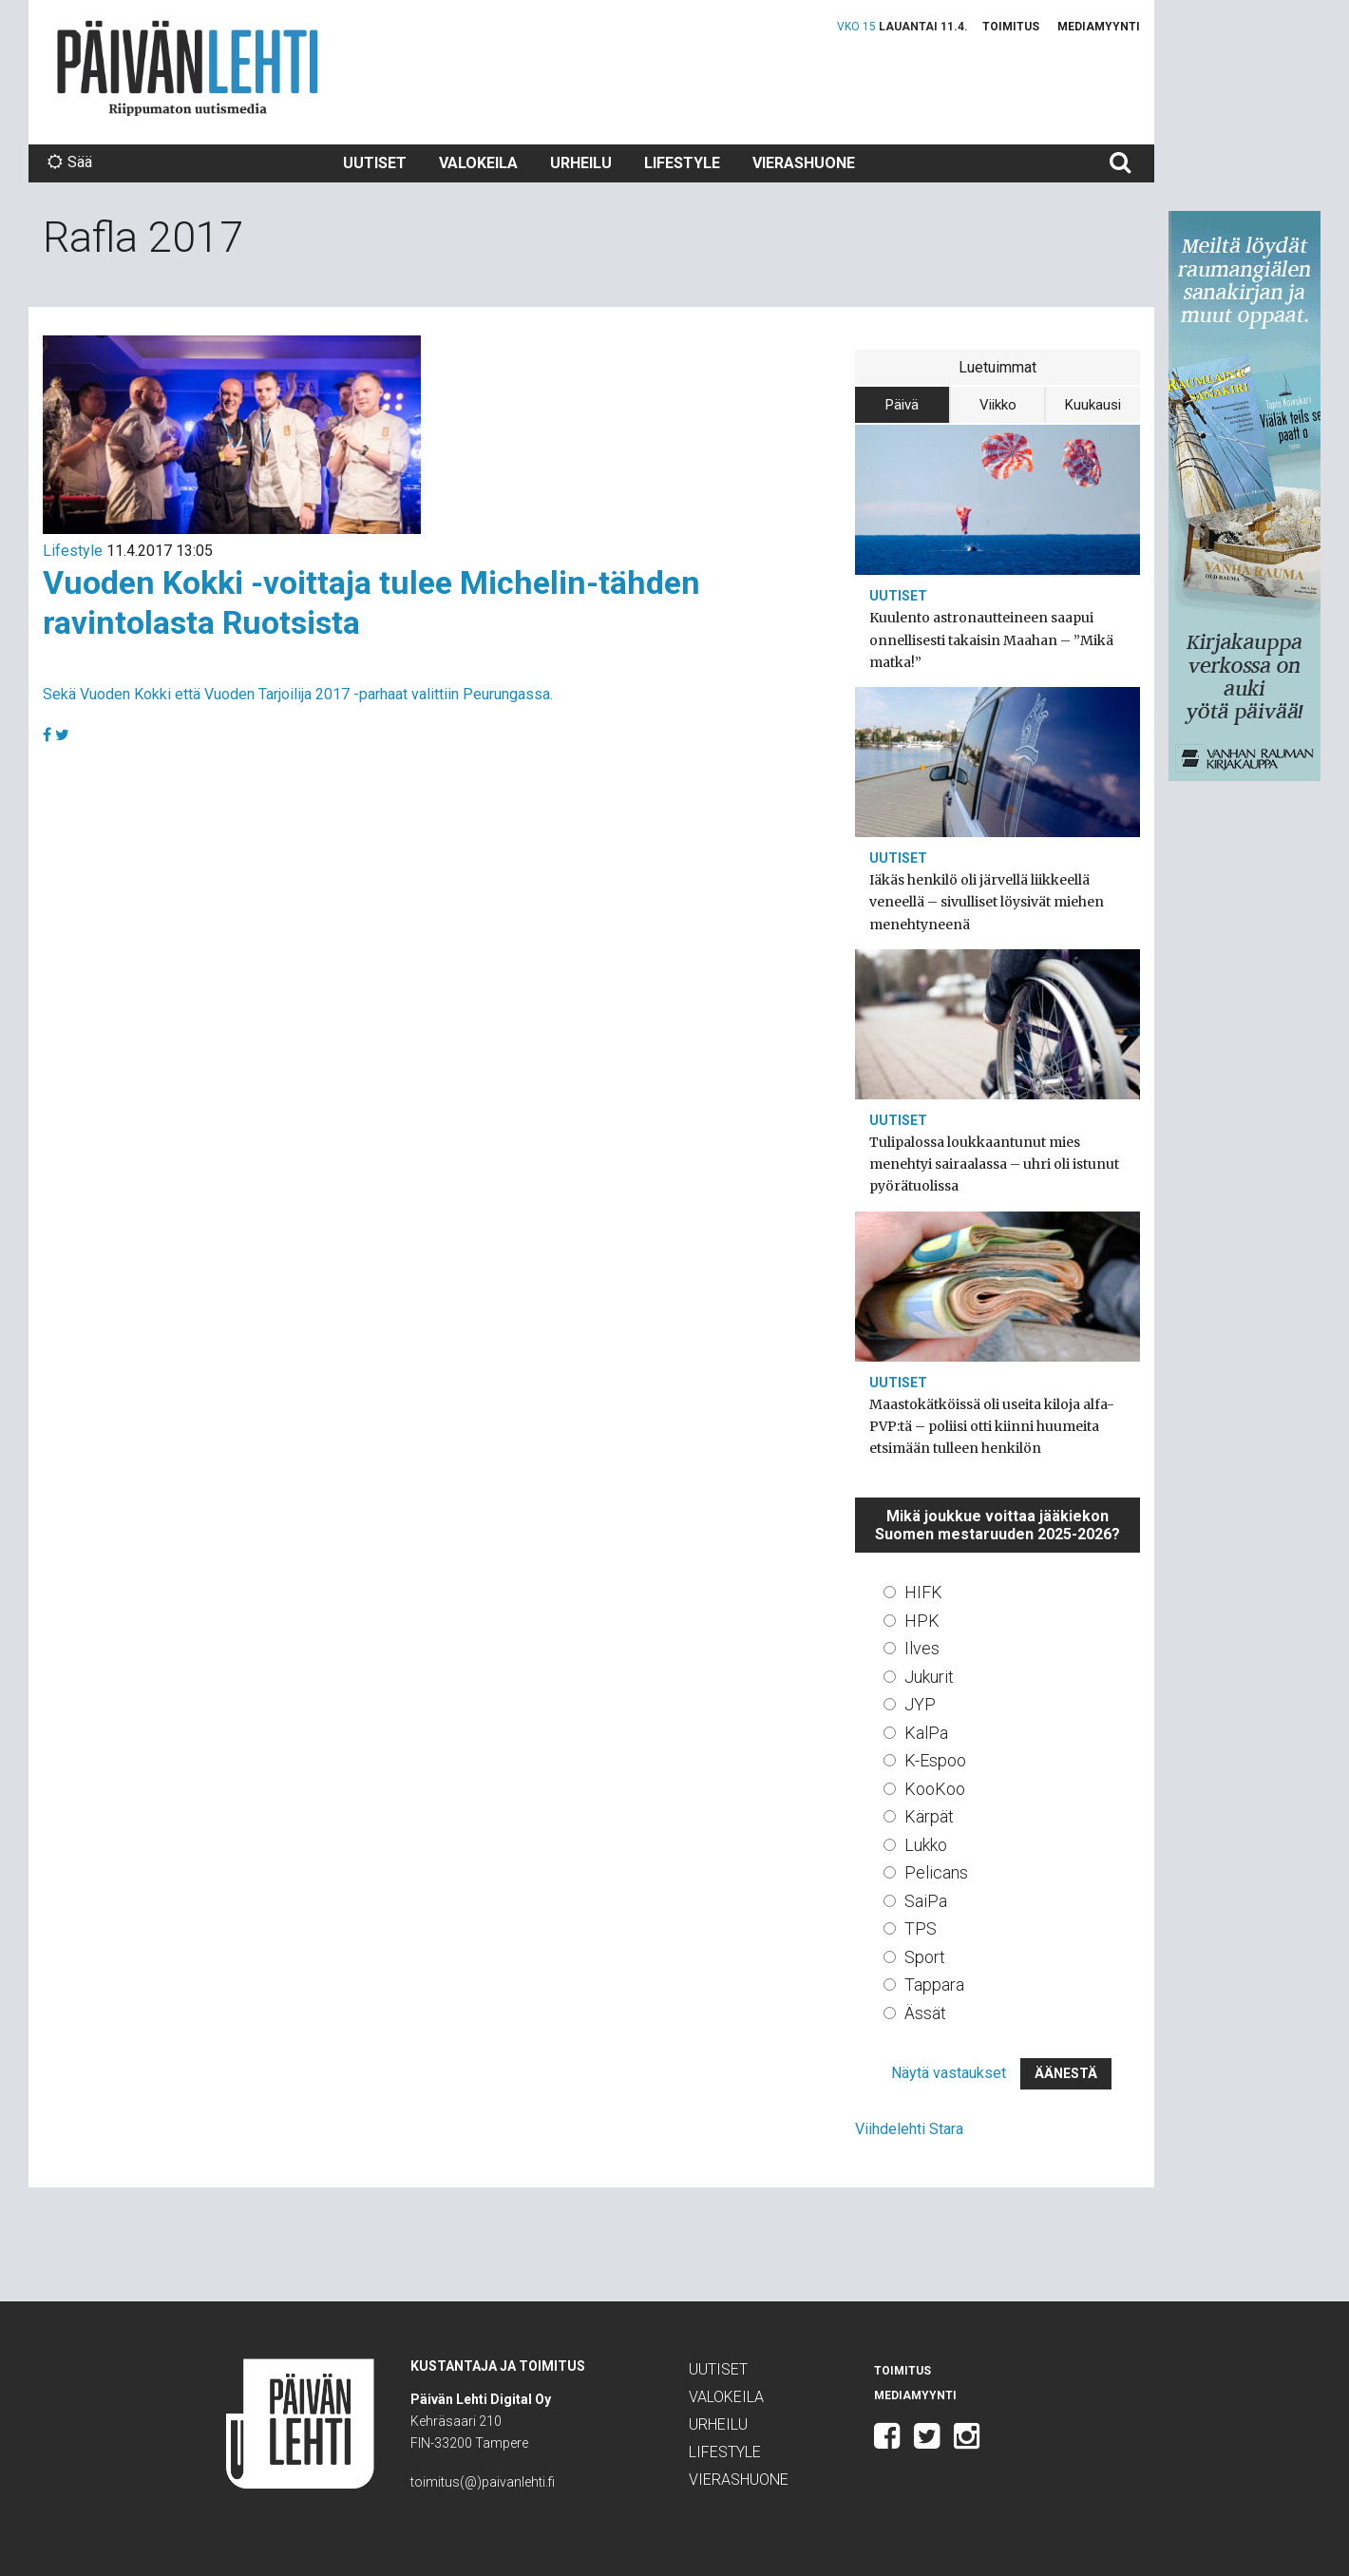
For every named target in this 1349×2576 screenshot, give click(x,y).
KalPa (926, 1733)
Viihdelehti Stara (909, 2129)
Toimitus (1010, 26)
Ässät (925, 2013)
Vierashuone (803, 163)
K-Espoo (935, 1760)
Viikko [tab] (997, 404)
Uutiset (375, 163)
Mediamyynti (1098, 26)
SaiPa (925, 1901)
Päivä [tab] (902, 404)
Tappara (934, 1984)
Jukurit (929, 1677)
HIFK (923, 1592)
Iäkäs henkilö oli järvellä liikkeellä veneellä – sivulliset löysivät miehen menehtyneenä (986, 901)
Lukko (925, 1845)
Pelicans (936, 1872)
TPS (920, 1928)
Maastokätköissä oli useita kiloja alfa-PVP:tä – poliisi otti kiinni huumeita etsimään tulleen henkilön (991, 1426)
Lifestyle (682, 163)
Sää (70, 162)
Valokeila (478, 163)
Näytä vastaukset (948, 2073)
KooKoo (934, 1789)
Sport (924, 1957)
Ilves (922, 1648)
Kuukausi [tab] (1093, 404)
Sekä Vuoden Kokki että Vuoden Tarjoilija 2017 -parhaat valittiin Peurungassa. (298, 694)
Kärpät (929, 1816)
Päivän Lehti (187, 68)
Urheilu (581, 163)
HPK (922, 1621)
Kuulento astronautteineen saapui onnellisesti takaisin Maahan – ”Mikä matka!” (991, 639)
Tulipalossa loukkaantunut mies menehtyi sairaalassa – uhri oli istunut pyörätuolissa (994, 1164)
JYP (920, 1704)
